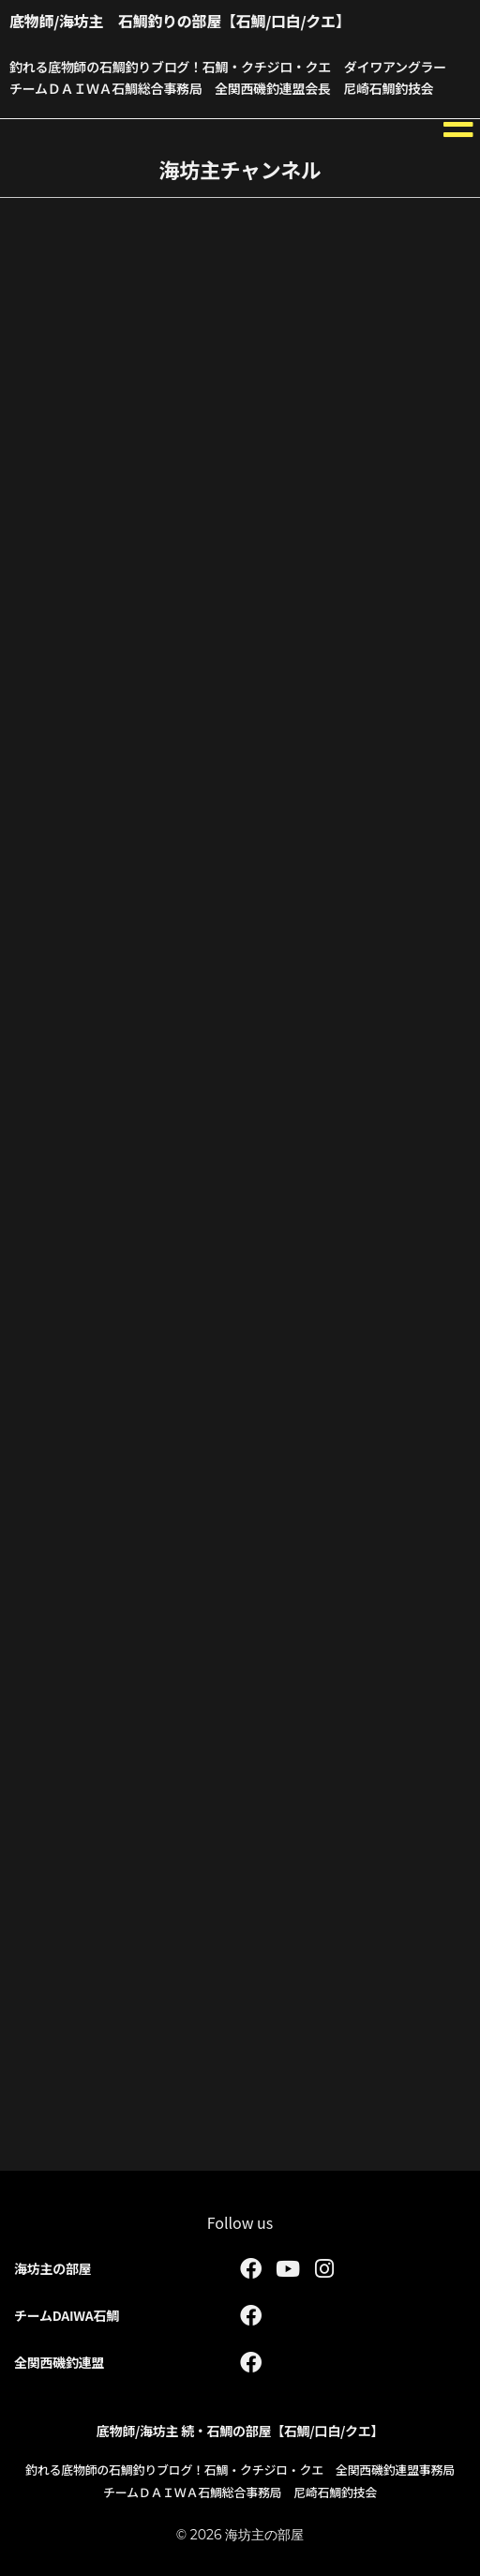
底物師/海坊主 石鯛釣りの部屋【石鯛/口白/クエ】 (180, 20)
